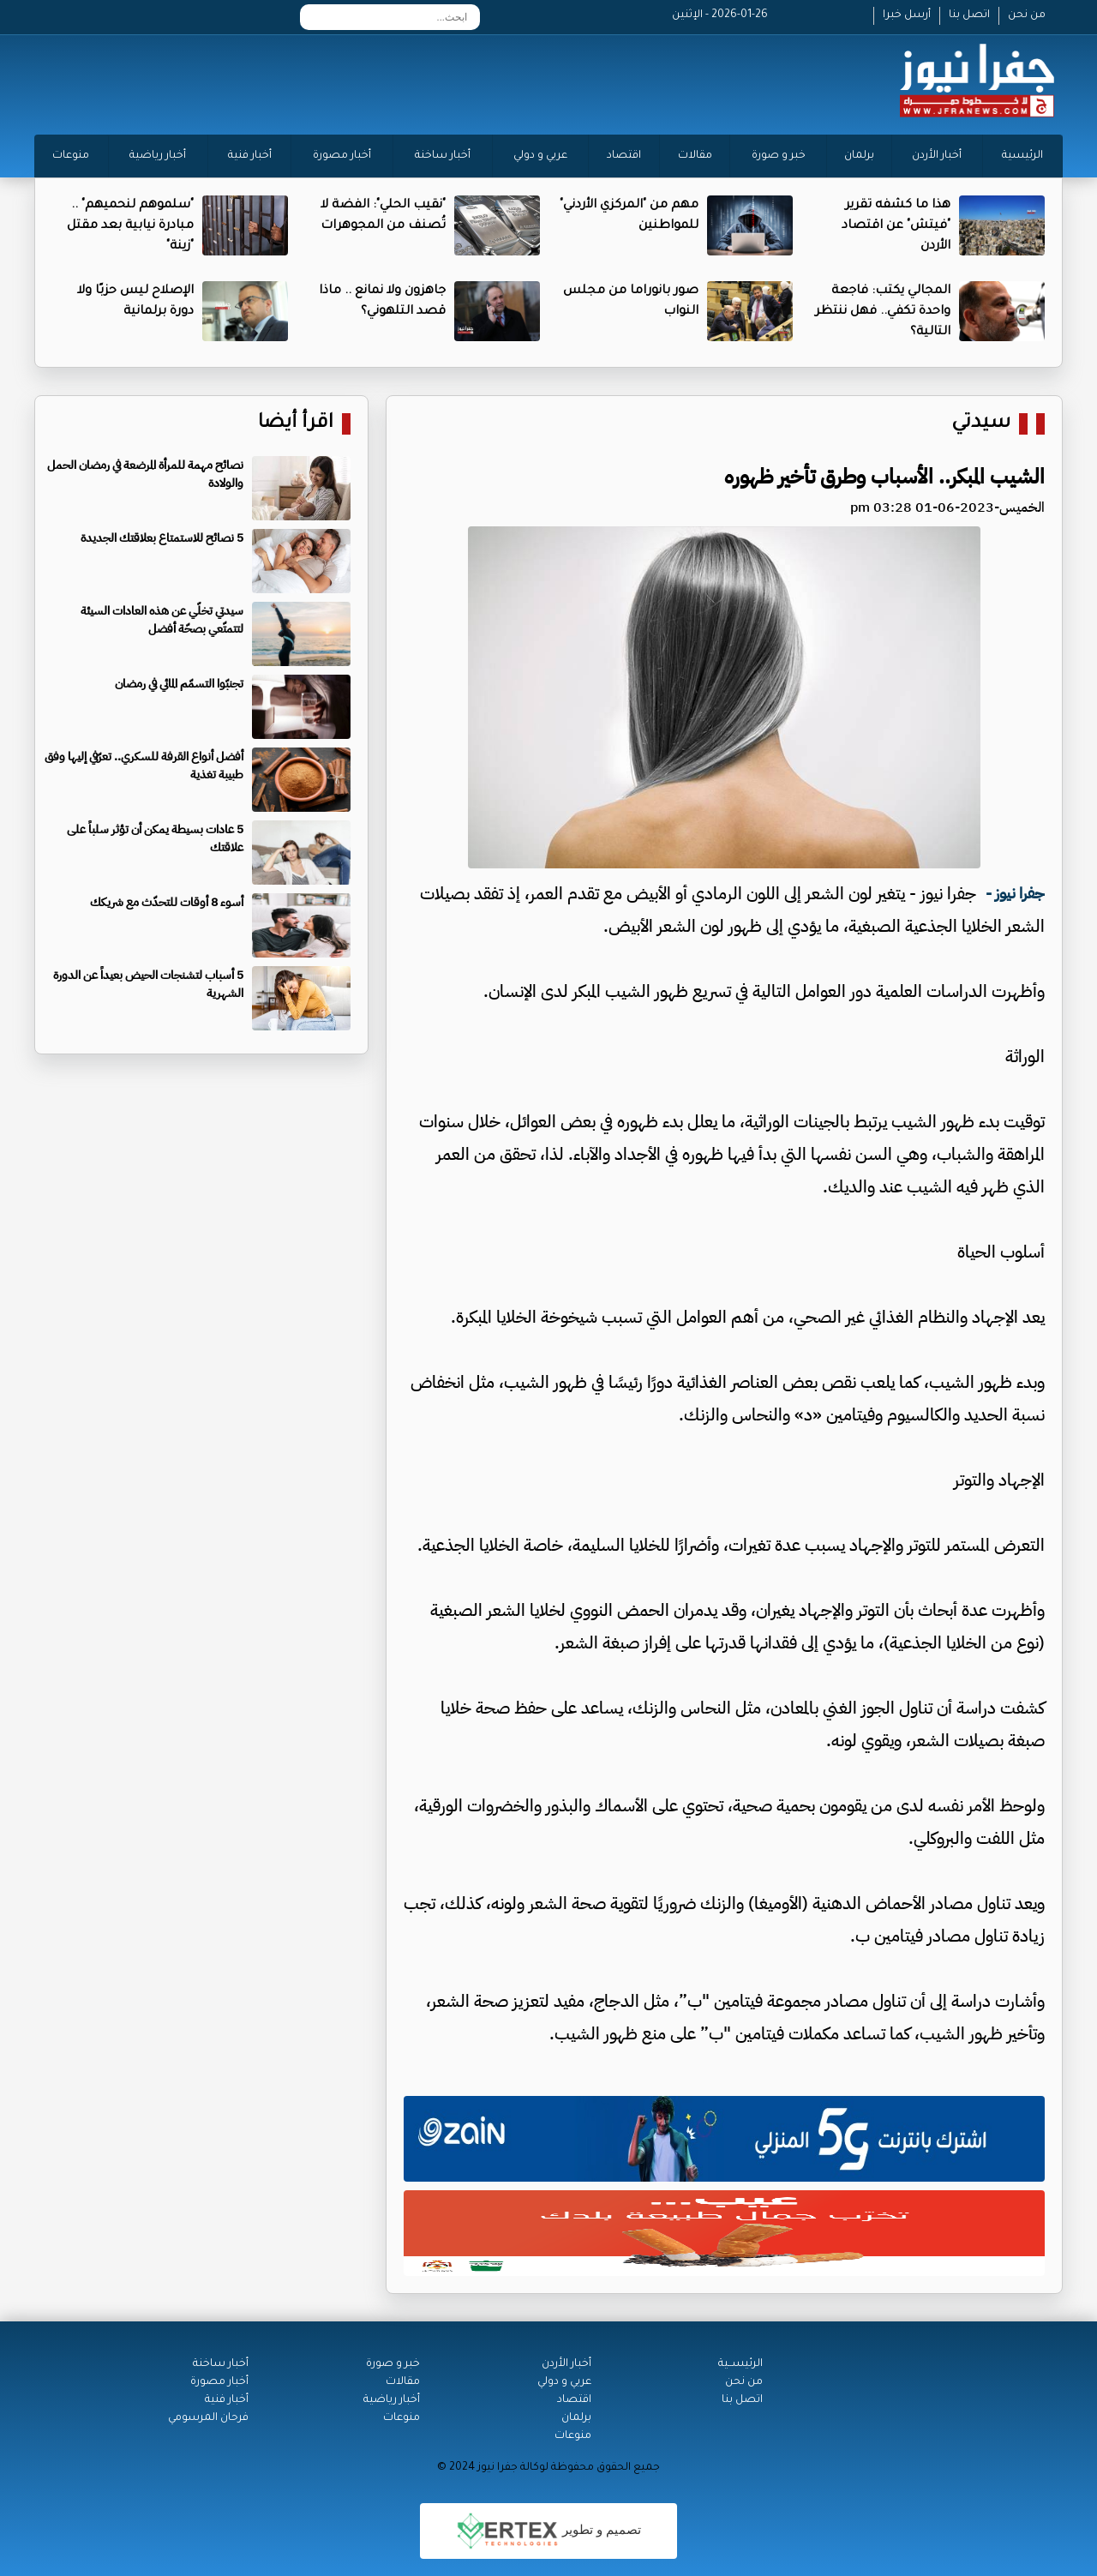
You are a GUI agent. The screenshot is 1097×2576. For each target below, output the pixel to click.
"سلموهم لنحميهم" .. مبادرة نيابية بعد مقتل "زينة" (130, 226)
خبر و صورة (779, 156)
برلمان (859, 156)
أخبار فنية (250, 156)
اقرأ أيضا (295, 424)
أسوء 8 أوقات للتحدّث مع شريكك (166, 902)
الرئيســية (740, 2364)
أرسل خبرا (907, 15)
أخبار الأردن (937, 156)
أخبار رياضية (157, 156)
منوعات (70, 156)
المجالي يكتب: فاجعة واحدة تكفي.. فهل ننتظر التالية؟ (882, 312)
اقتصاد (624, 156)
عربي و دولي (540, 156)
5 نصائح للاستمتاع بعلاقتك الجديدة (162, 538)
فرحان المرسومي (208, 2418)
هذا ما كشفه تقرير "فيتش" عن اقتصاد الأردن (896, 226)
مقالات (695, 156)
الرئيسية (1022, 156)
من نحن (1027, 15)
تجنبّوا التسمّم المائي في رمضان (179, 684)
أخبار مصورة (342, 156)
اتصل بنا (969, 15)
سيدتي (980, 424)
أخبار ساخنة (443, 156)
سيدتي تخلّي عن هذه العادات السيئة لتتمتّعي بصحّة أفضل (162, 620)
